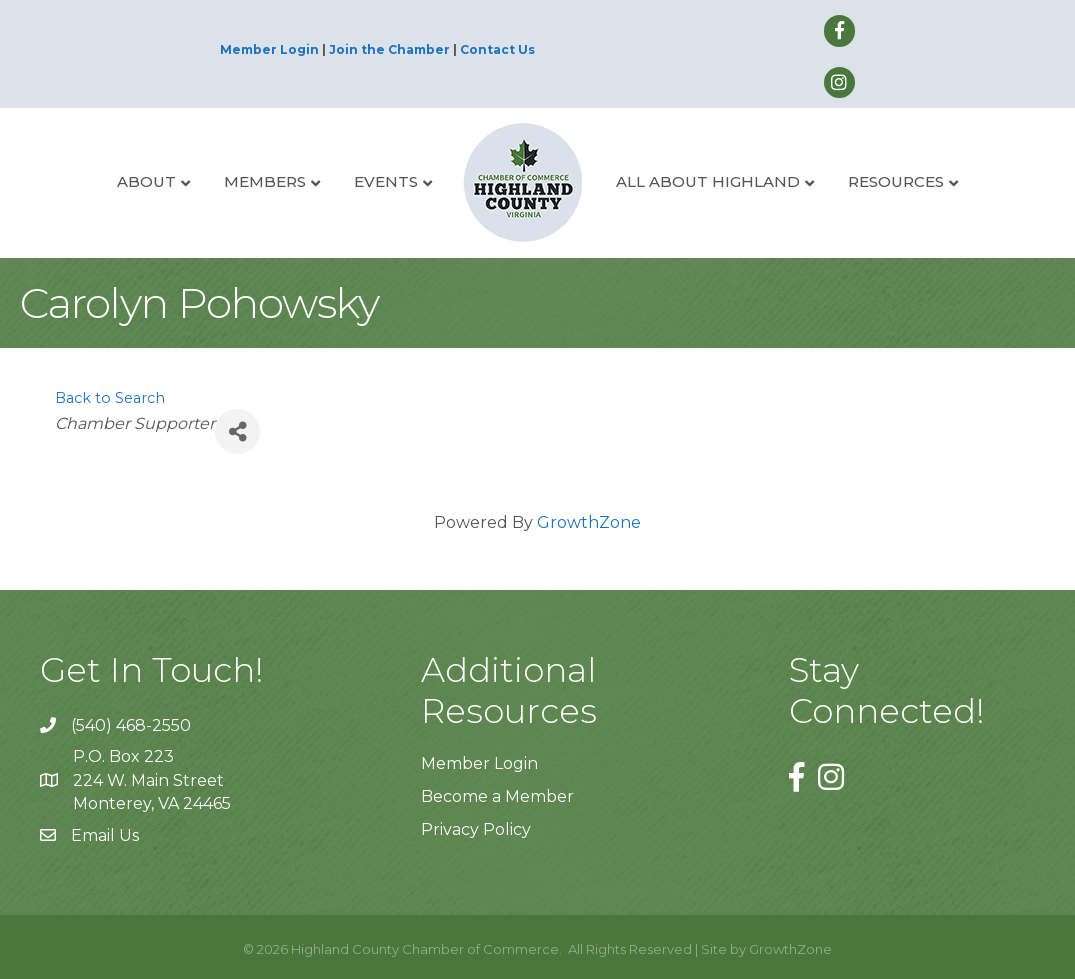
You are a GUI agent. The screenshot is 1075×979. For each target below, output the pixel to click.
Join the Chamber (389, 49)
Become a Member (497, 796)
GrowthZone (589, 522)
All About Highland (708, 181)
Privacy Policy (476, 829)
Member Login (269, 49)
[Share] (237, 431)
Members (265, 181)
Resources (896, 181)
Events (386, 181)
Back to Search (110, 398)
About (146, 181)
